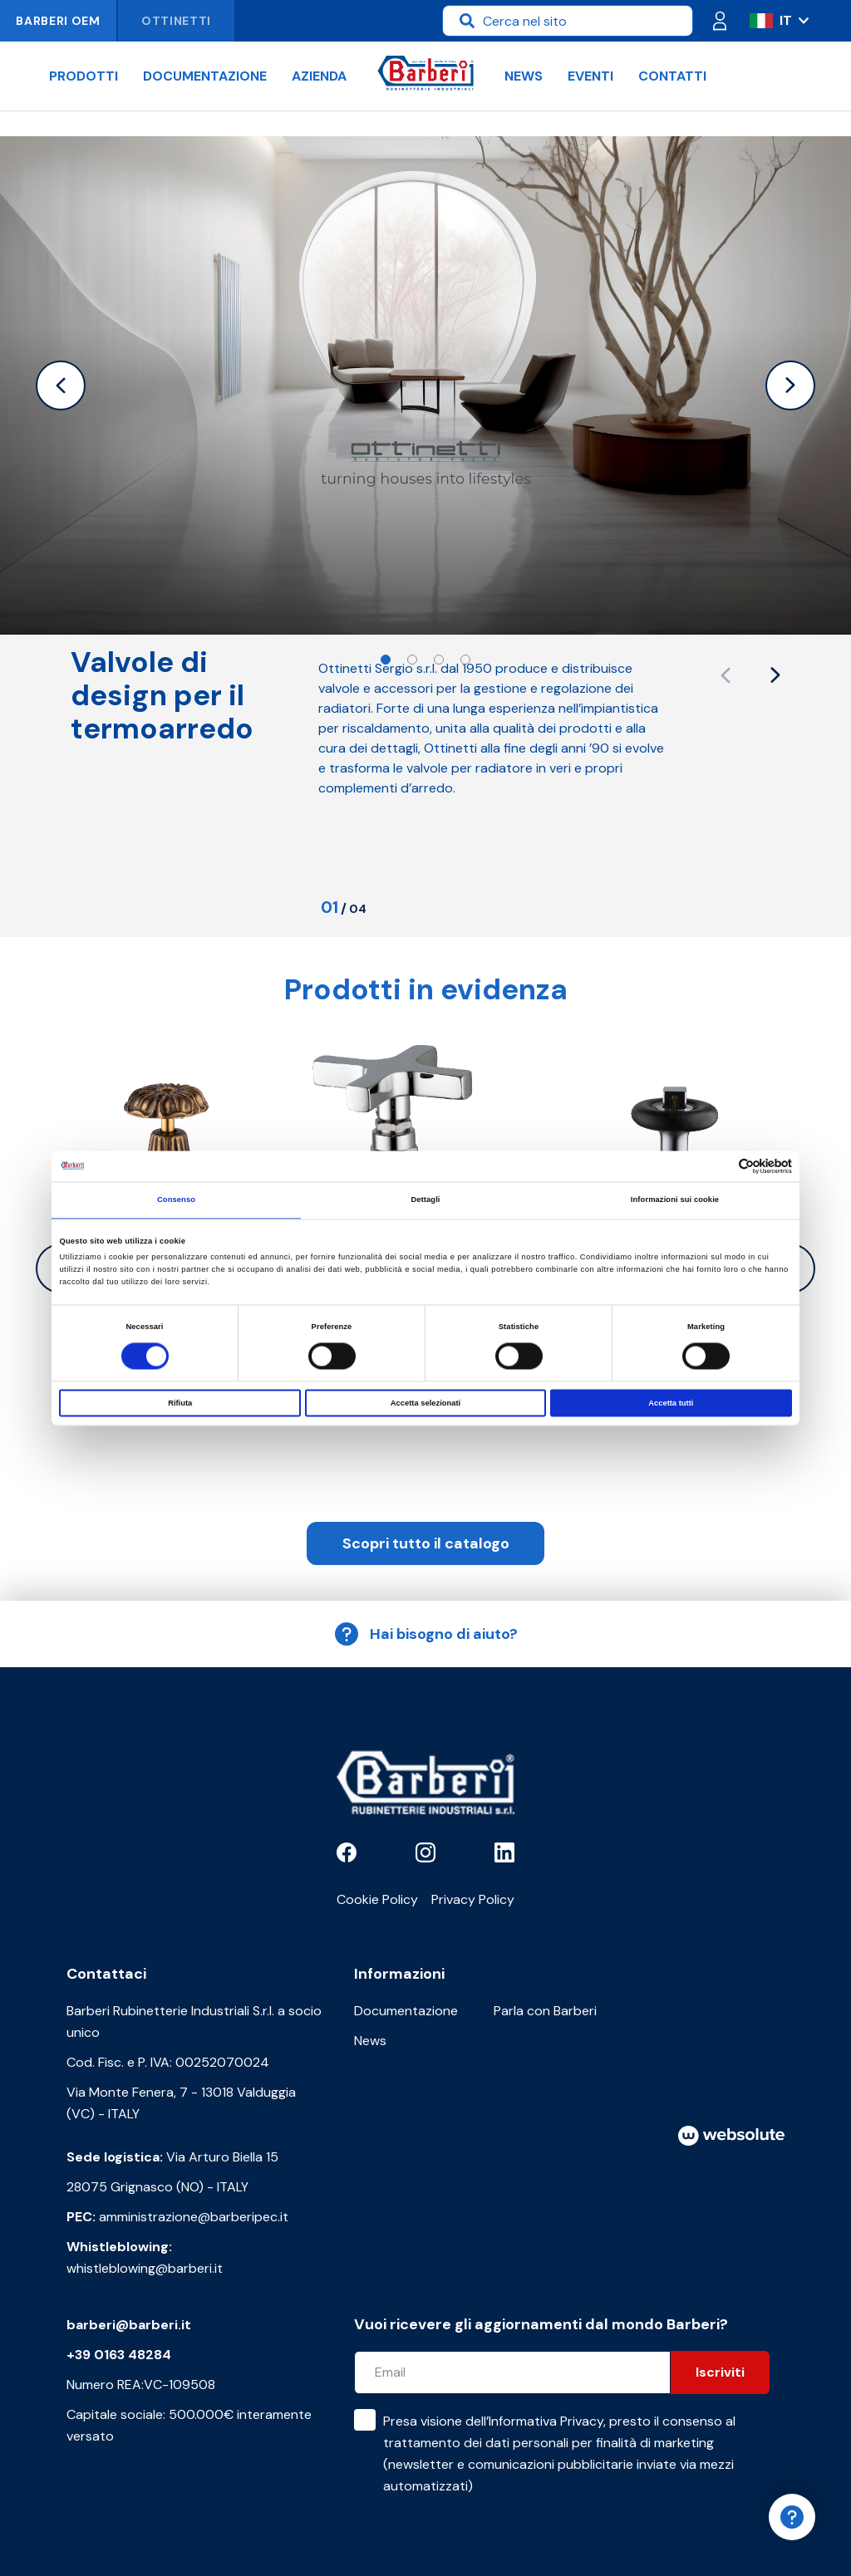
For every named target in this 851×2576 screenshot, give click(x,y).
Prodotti (83, 76)
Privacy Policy (472, 1899)
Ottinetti (176, 20)
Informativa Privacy (546, 2421)
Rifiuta (180, 1403)
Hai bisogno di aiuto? (425, 1634)
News (523, 76)
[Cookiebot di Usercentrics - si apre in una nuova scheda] (719, 1166)
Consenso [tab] (176, 1200)
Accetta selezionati (425, 1403)
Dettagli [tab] (425, 1200)
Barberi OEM (58, 20)
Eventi (590, 76)
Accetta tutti (670, 1403)
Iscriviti (720, 2372)
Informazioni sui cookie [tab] (675, 1200)
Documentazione (205, 76)
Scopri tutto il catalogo (425, 1543)
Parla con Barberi (545, 2010)
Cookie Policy (377, 1899)
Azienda (319, 76)
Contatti (672, 76)
